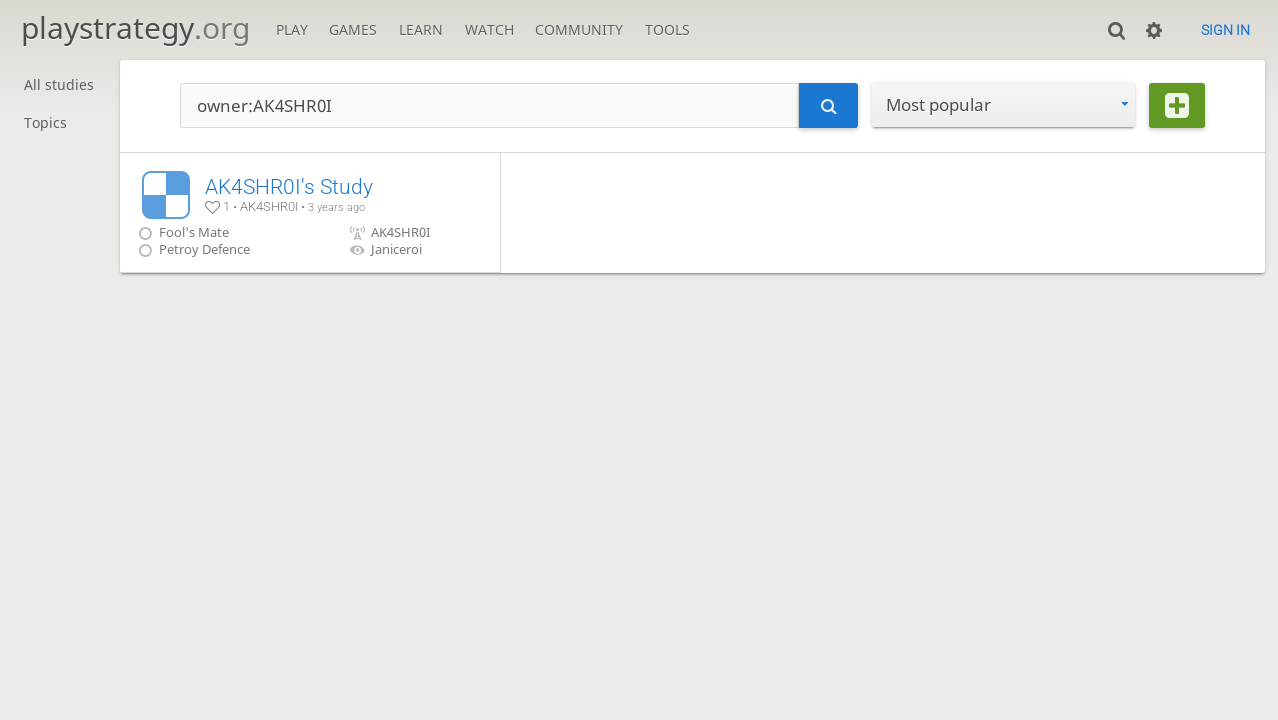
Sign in (1225, 30)
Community (579, 29)
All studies (59, 84)
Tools (667, 29)
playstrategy (135, 27)
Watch (489, 29)
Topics (45, 122)
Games (353, 29)
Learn (421, 29)
